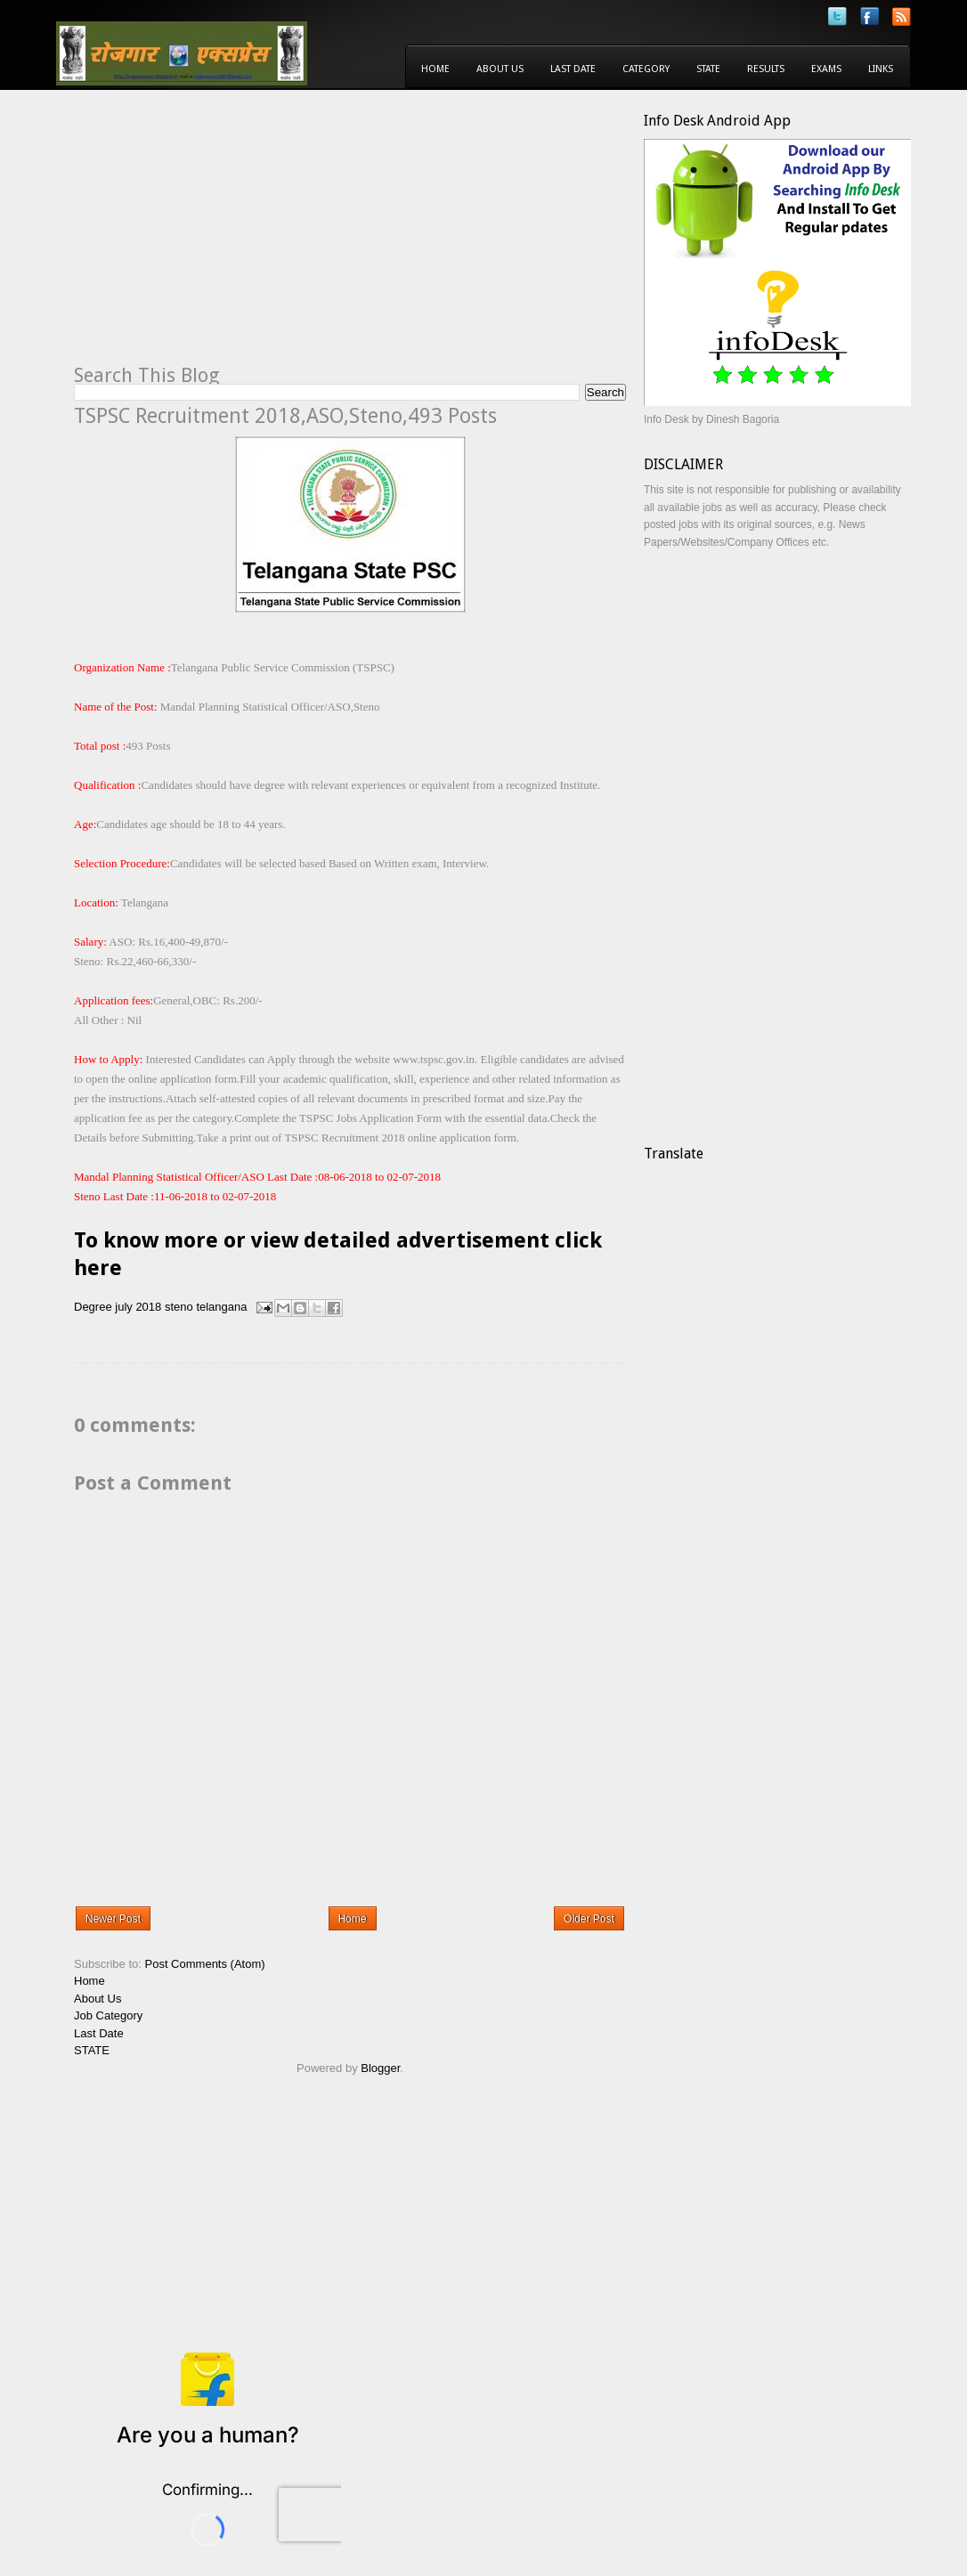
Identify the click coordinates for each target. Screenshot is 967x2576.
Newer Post (113, 1919)
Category (646, 69)
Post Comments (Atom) (205, 1964)
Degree (93, 1306)
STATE (92, 2050)
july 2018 (138, 1306)
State (708, 69)
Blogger (380, 2068)
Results (765, 69)
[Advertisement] (223, 237)
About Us (500, 69)
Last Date (573, 69)
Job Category (108, 2015)
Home (435, 69)
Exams (826, 69)
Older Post (589, 1919)
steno (179, 1306)
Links (880, 69)
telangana (221, 1306)
